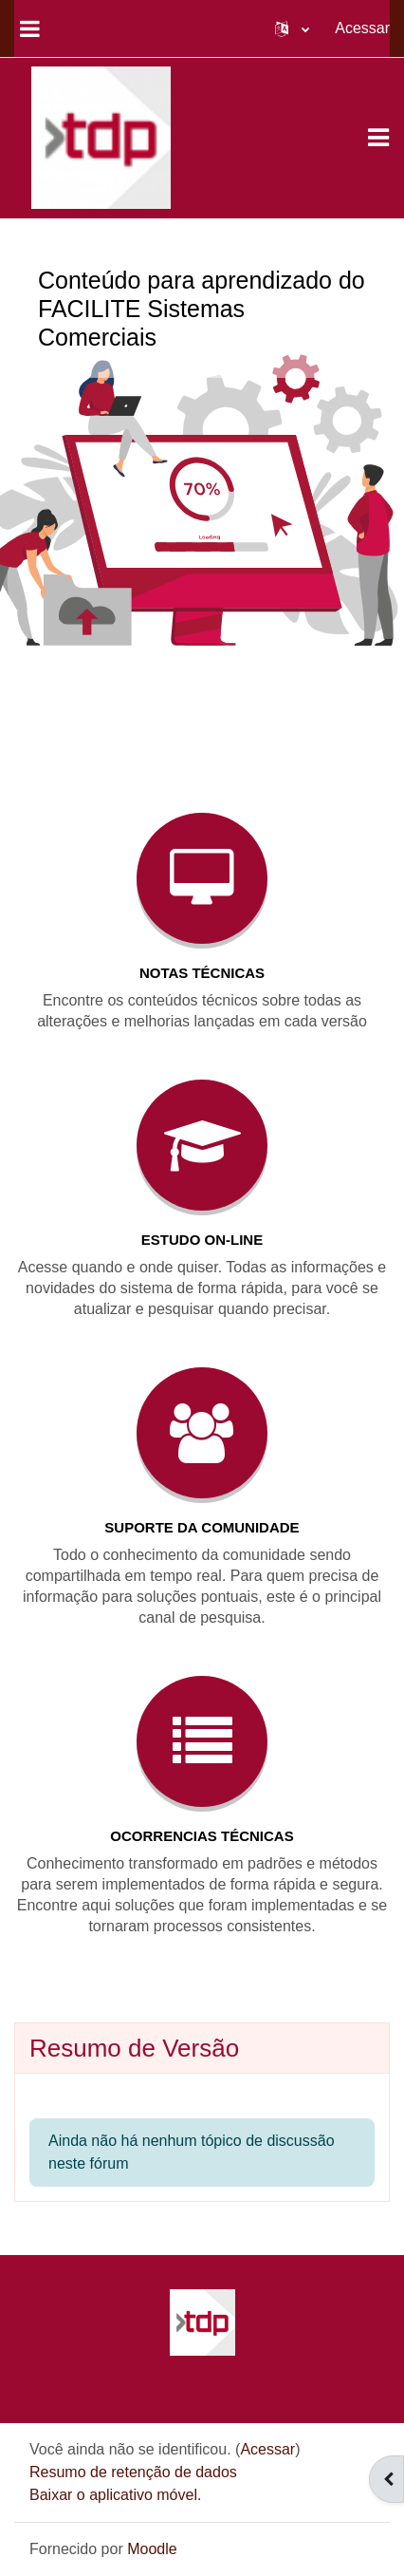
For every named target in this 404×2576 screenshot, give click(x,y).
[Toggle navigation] (378, 137)
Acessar (362, 28)
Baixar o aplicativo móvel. (115, 2495)
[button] (292, 28)
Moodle (151, 2549)
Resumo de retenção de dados (133, 2472)
